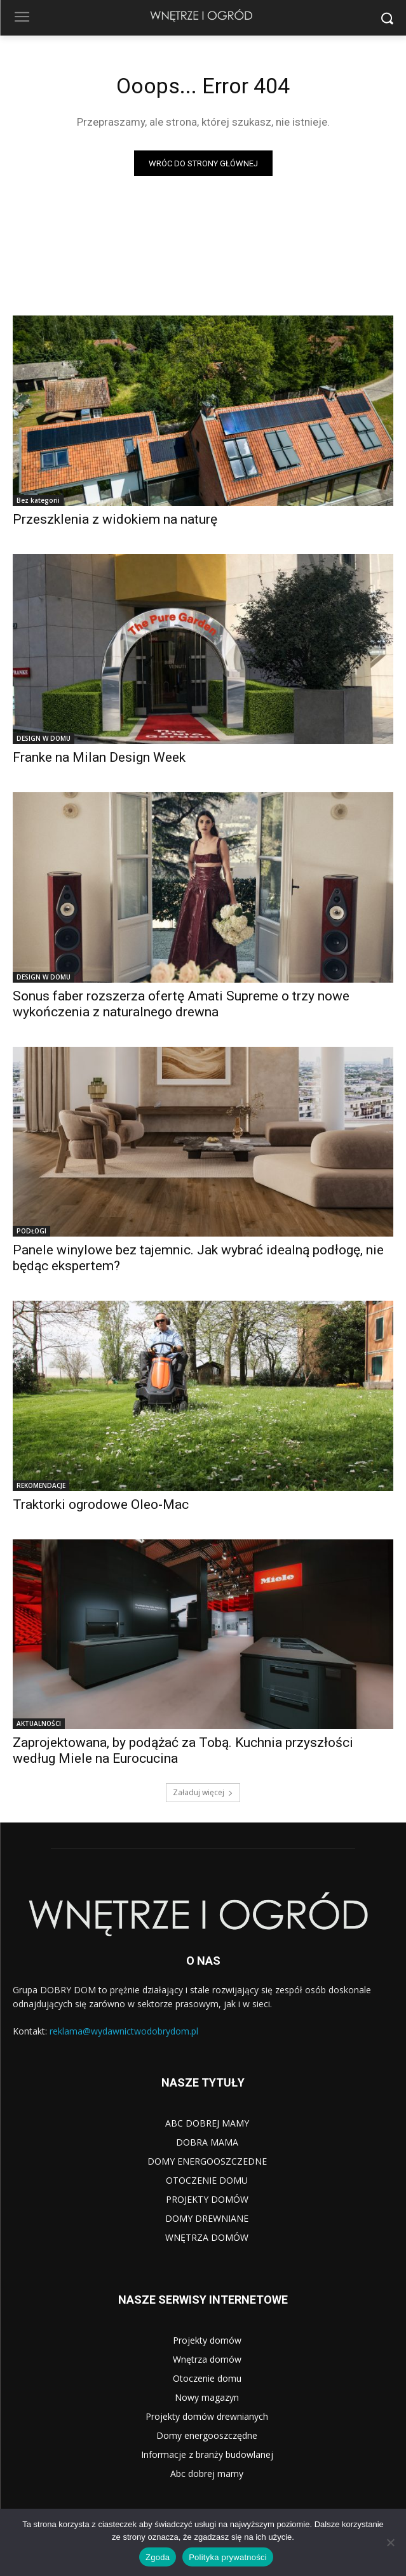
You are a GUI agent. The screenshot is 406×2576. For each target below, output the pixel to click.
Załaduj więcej (203, 1792)
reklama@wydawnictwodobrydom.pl (124, 2031)
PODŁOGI (31, 1230)
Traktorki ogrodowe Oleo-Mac (101, 1504)
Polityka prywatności (228, 2557)
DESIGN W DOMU (44, 738)
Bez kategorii (38, 500)
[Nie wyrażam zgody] (390, 2542)
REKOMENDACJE (41, 1485)
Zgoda (157, 2557)
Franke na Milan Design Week (99, 757)
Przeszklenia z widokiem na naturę (115, 519)
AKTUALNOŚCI (39, 1723)
